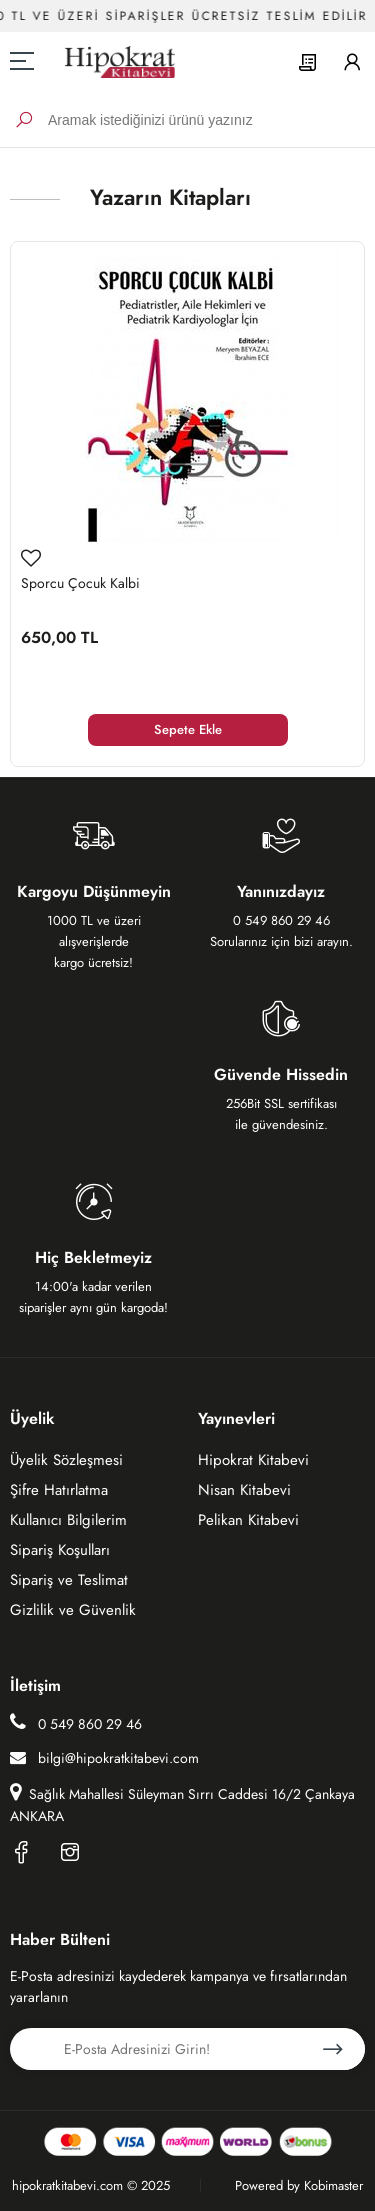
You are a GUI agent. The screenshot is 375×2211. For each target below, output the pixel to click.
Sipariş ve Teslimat (69, 1580)
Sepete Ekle (188, 729)
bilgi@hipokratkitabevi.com (104, 1758)
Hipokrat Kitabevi (253, 1460)
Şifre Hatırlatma (59, 1490)
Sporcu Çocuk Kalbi (80, 583)
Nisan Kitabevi (244, 1490)
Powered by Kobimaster (299, 2185)
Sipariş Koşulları (60, 1550)
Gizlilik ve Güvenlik (73, 1610)
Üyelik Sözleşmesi (66, 1460)
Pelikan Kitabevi (248, 1520)
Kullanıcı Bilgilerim (68, 1520)
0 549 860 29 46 (76, 1723)
